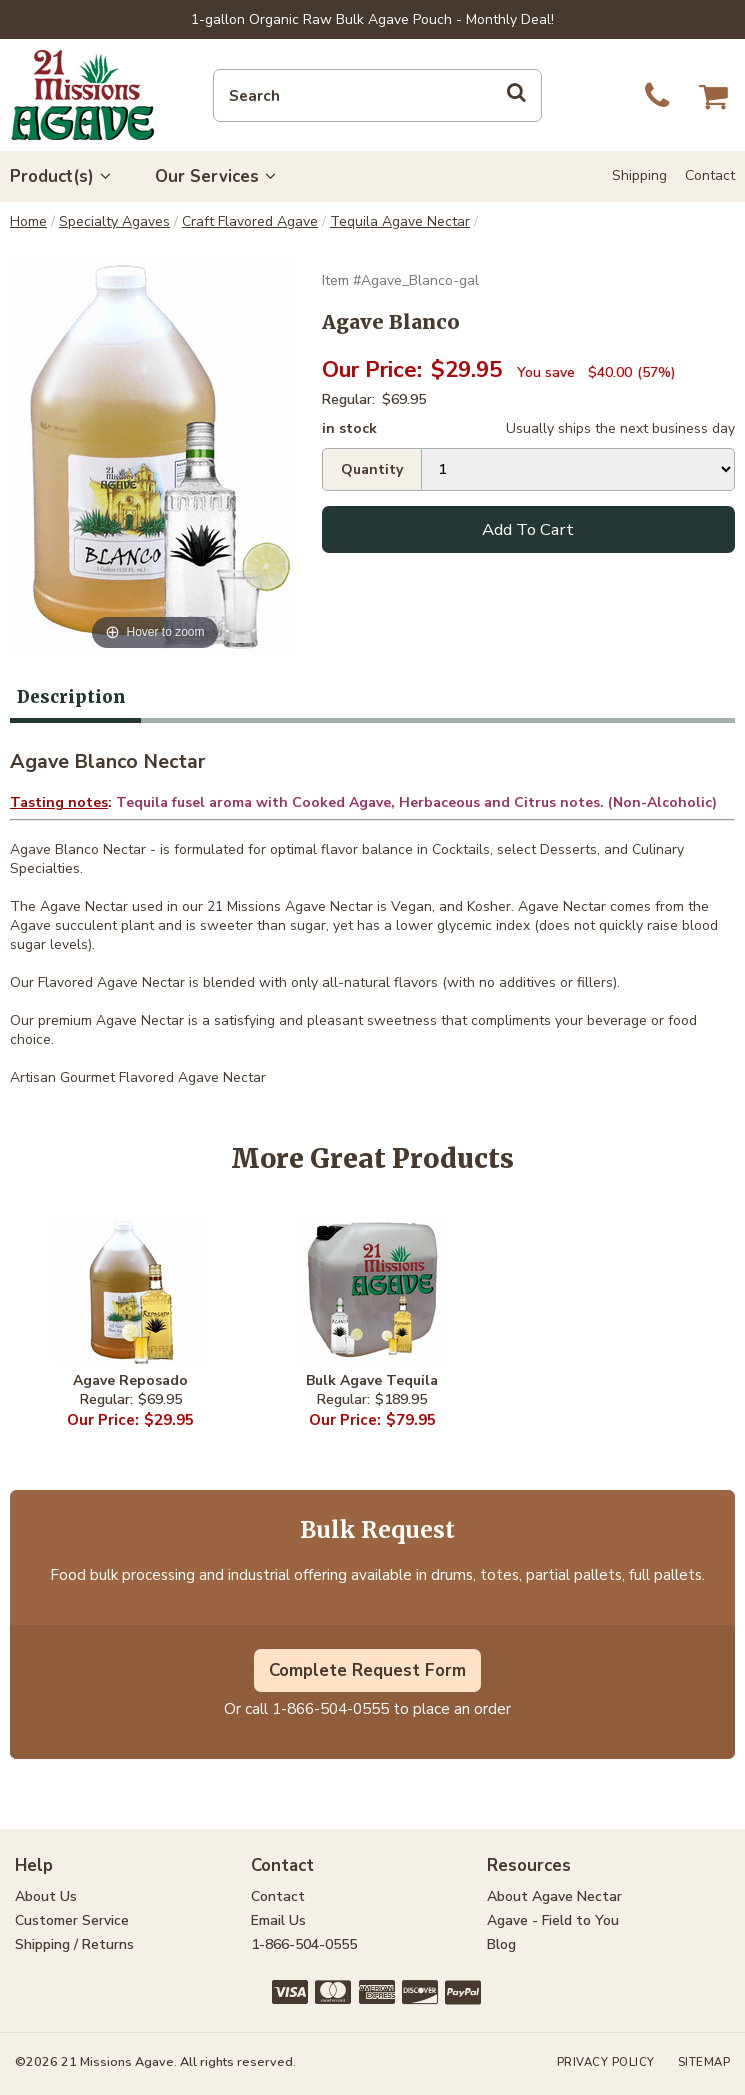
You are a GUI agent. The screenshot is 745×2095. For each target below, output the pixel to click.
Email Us (278, 1920)
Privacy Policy (606, 2062)
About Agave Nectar (554, 1896)
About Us (46, 1896)
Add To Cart (528, 529)
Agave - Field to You (553, 1920)
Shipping (639, 175)
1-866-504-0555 (330, 1708)
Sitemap (704, 2062)
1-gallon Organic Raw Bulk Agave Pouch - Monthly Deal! (372, 19)
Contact (710, 175)
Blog (501, 1944)
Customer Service (72, 1920)
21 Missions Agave (82, 95)
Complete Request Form (367, 1670)
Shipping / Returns (74, 1944)
